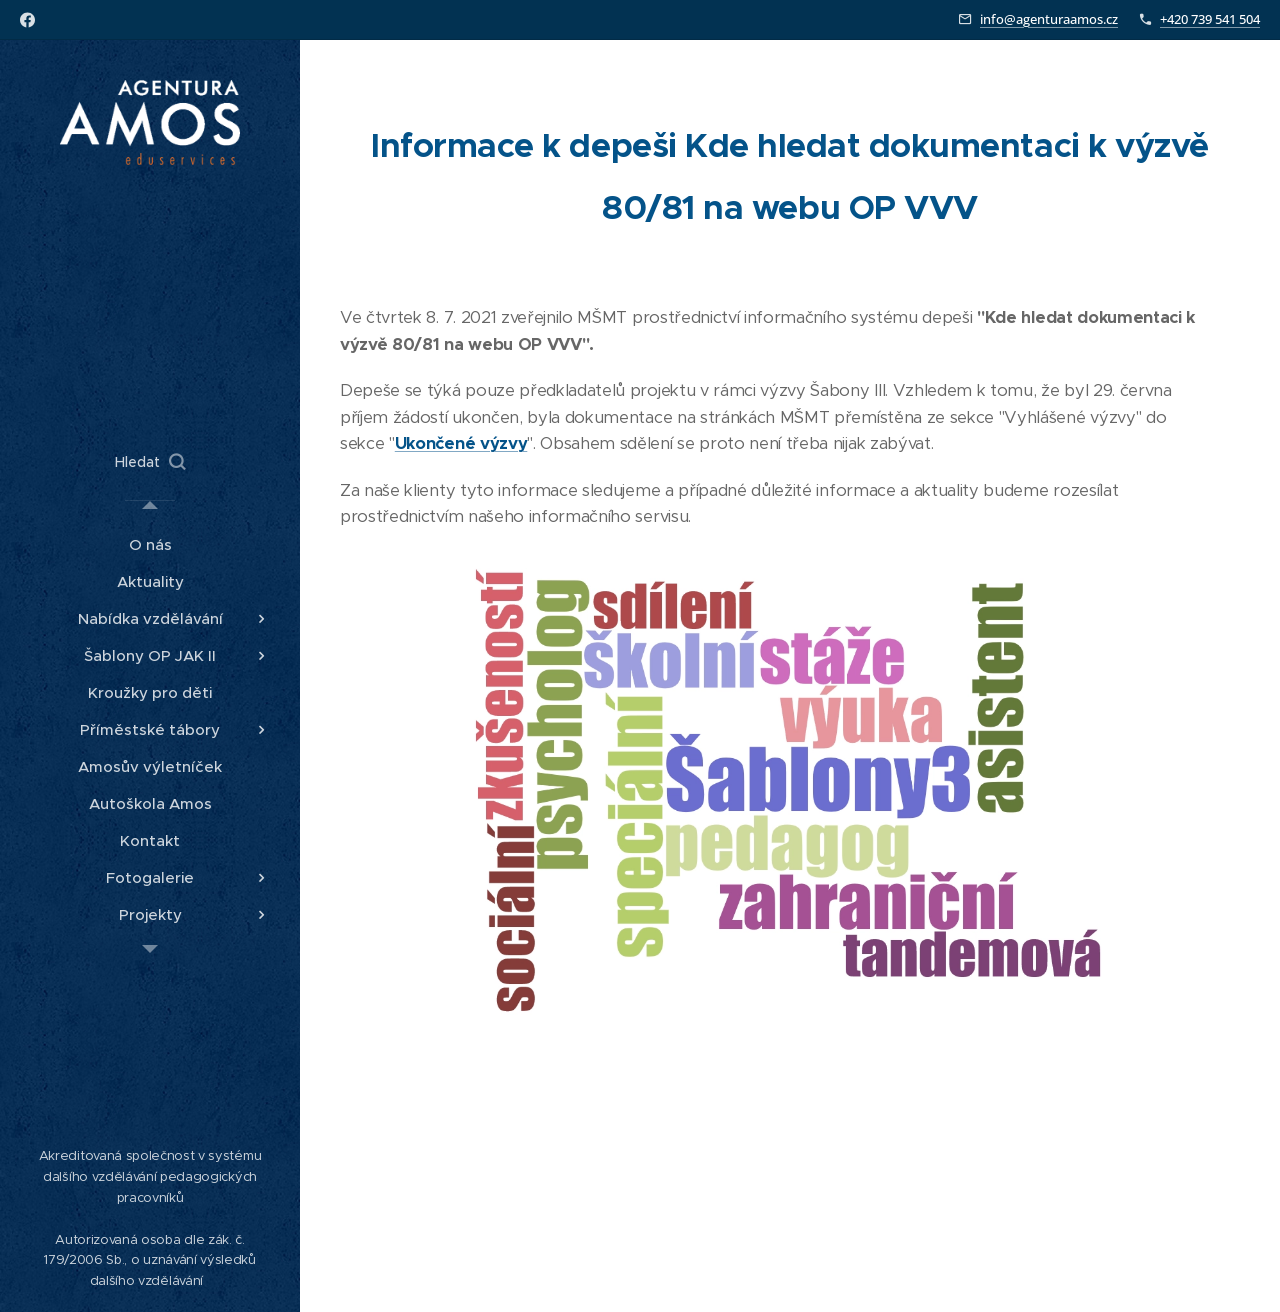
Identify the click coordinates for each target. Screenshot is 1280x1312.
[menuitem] (150, 544)
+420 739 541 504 (1210, 19)
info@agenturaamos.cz (1049, 19)
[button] (150, 462)
